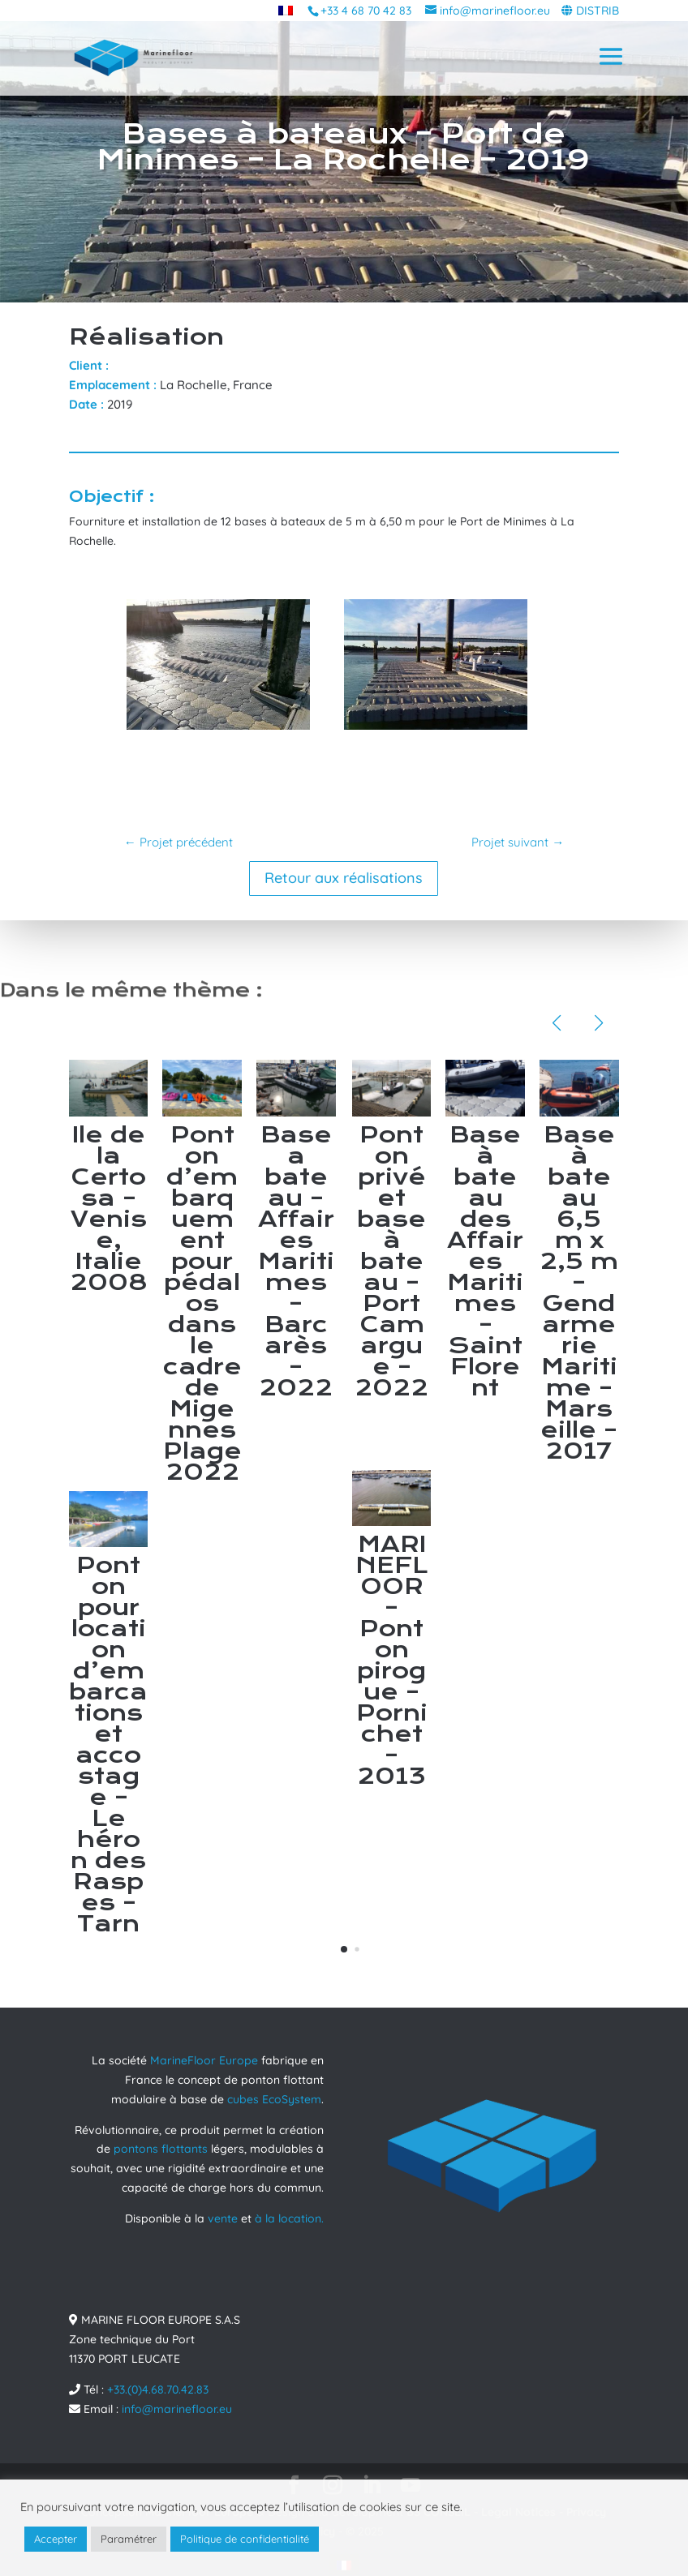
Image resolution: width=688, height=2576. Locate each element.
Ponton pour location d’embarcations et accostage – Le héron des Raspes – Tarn (108, 1744)
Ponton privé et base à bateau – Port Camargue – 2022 (391, 1261)
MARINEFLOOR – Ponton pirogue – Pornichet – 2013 (391, 1660)
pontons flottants (161, 2148)
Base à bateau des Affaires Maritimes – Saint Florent (485, 1261)
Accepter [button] (55, 2538)
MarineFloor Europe (204, 2060)
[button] (344, 1949)
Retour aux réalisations (343, 877)
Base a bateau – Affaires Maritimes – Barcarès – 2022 (296, 1261)
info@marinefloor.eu (177, 2409)
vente (223, 2218)
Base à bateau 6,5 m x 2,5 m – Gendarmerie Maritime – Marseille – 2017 (579, 1292)
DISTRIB (597, 10)
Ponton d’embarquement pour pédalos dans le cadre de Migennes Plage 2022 (202, 1303)
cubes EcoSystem (274, 2099)
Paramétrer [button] (129, 2538)
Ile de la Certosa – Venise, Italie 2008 (109, 1208)
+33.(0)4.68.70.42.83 (158, 2389)
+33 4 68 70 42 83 (365, 10)
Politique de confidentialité (244, 2538)
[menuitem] (285, 10)
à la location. (289, 2218)
